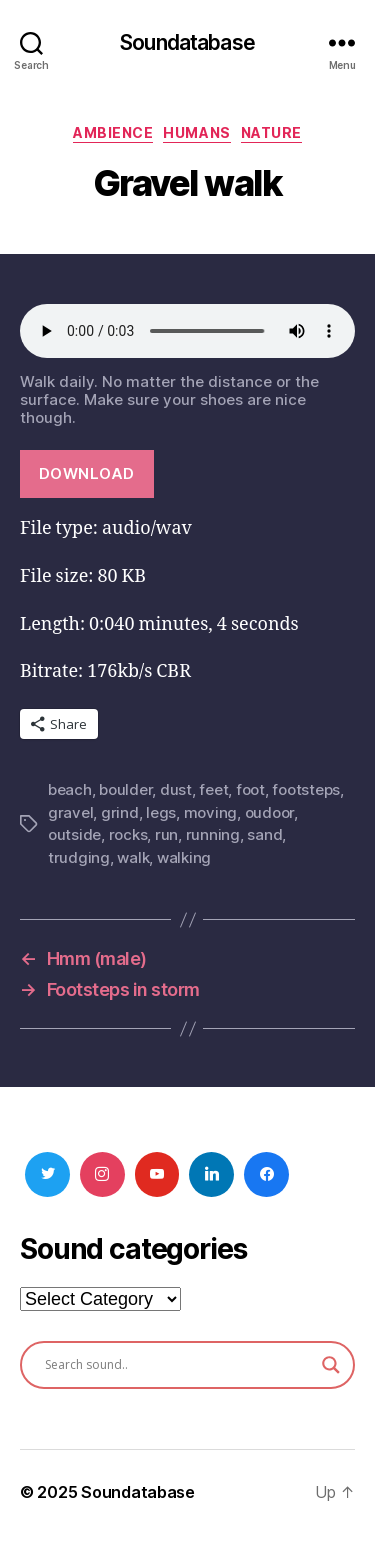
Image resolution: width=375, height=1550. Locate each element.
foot (250, 789)
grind (120, 812)
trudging (79, 857)
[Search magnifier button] (331, 1365)
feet (213, 789)
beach (70, 789)
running (213, 834)
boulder (125, 789)
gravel (70, 812)
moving (210, 812)
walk (133, 857)
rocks (128, 834)
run (166, 834)
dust (176, 789)
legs (161, 812)
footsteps (306, 789)
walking (184, 857)
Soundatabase (187, 42)
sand (264, 834)
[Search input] (178, 1365)
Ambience (113, 132)
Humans (196, 132)
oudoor (269, 812)
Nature (271, 132)
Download (87, 473)
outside (74, 834)
